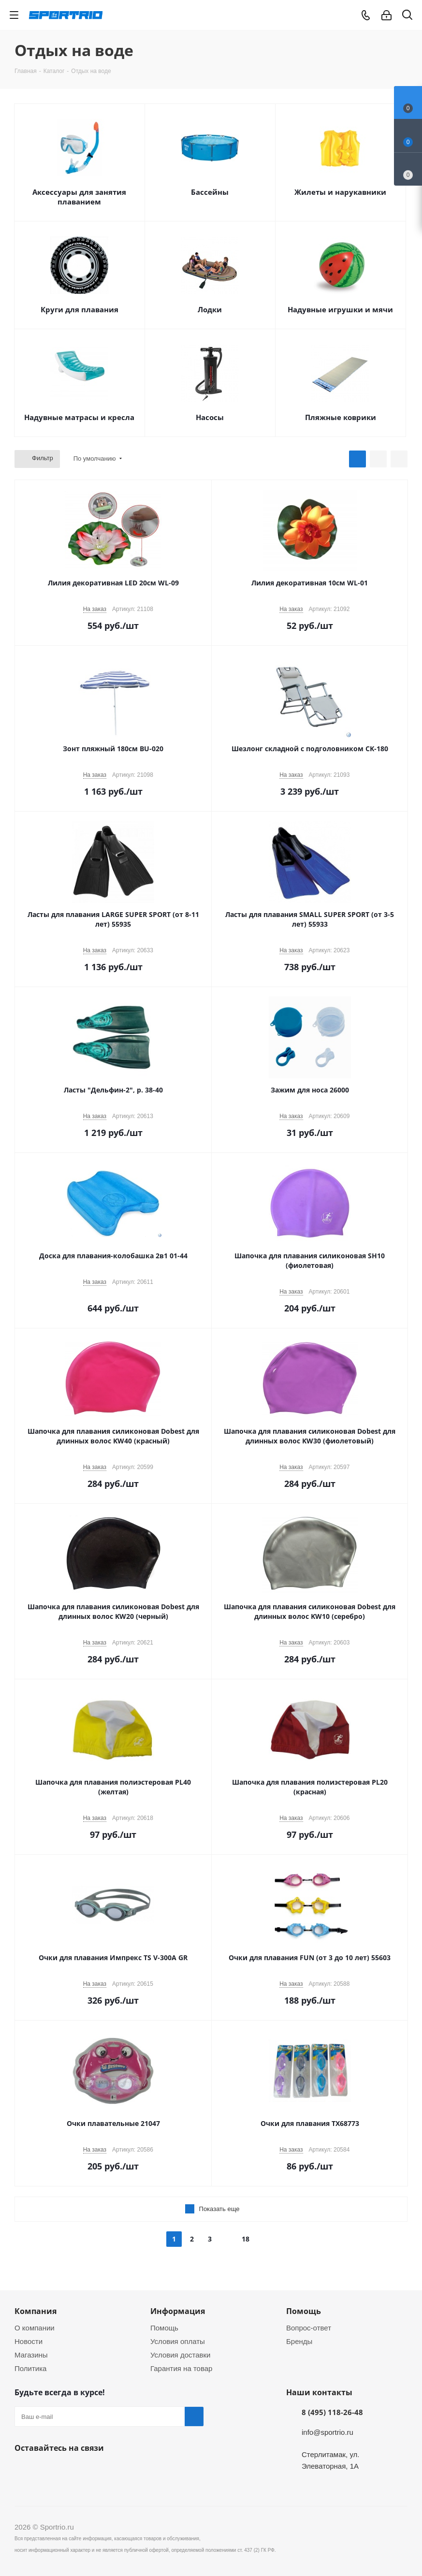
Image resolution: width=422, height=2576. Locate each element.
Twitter (72, 2470)
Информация (177, 2311)
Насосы (210, 417)
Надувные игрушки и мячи (340, 309)
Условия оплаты (177, 2341)
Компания (36, 2311)
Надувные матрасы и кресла (79, 417)
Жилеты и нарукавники (340, 192)
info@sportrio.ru (327, 2432)
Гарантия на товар (181, 2368)
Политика (30, 2368)
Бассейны (210, 192)
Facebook (48, 2470)
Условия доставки (180, 2355)
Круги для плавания (79, 309)
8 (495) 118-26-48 (332, 2412)
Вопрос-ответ (308, 2328)
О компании (35, 2328)
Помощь (164, 2328)
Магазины (31, 2355)
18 (245, 2238)
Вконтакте (24, 2470)
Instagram (96, 2470)
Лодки (210, 309)
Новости (29, 2341)
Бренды (299, 2341)
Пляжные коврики (340, 417)
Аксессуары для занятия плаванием (79, 196)
